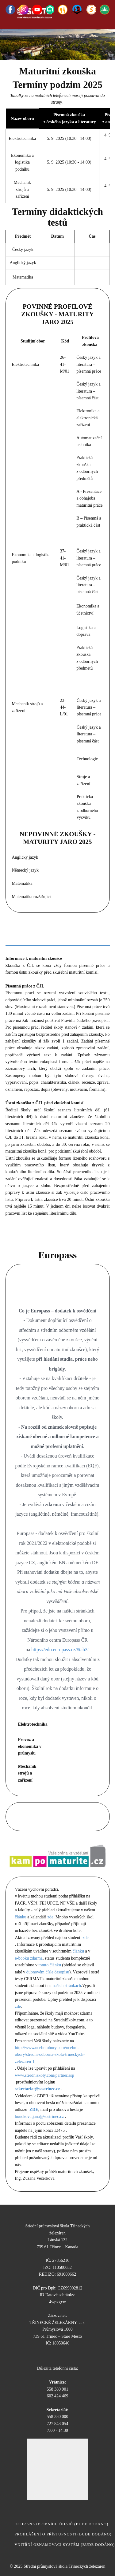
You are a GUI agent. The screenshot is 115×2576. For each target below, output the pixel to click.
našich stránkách (66, 1985)
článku (20, 1917)
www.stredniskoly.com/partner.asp (44, 2075)
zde (50, 1917)
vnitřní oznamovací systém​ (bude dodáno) (65, 2544)
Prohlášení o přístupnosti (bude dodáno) (63, 2534)
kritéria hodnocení (33, 759)
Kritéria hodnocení (33, 418)
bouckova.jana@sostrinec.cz (39, 2116)
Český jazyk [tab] (26, 923)
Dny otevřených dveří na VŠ (57, 1816)
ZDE (33, 2109)
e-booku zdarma (29, 1958)
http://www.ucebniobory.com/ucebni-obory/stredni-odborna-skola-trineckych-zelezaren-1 (50, 2054)
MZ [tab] (68, 938)
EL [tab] (16, 938)
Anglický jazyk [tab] (74, 923)
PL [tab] (42, 938)
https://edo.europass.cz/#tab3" (60, 1649)
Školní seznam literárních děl (45, 1241)
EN (96, 1724)
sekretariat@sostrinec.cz (37, 2089)
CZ (65, 1724)
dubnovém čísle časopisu (47, 1972)
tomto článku (49, 1965)
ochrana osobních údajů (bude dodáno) (62, 2524)
